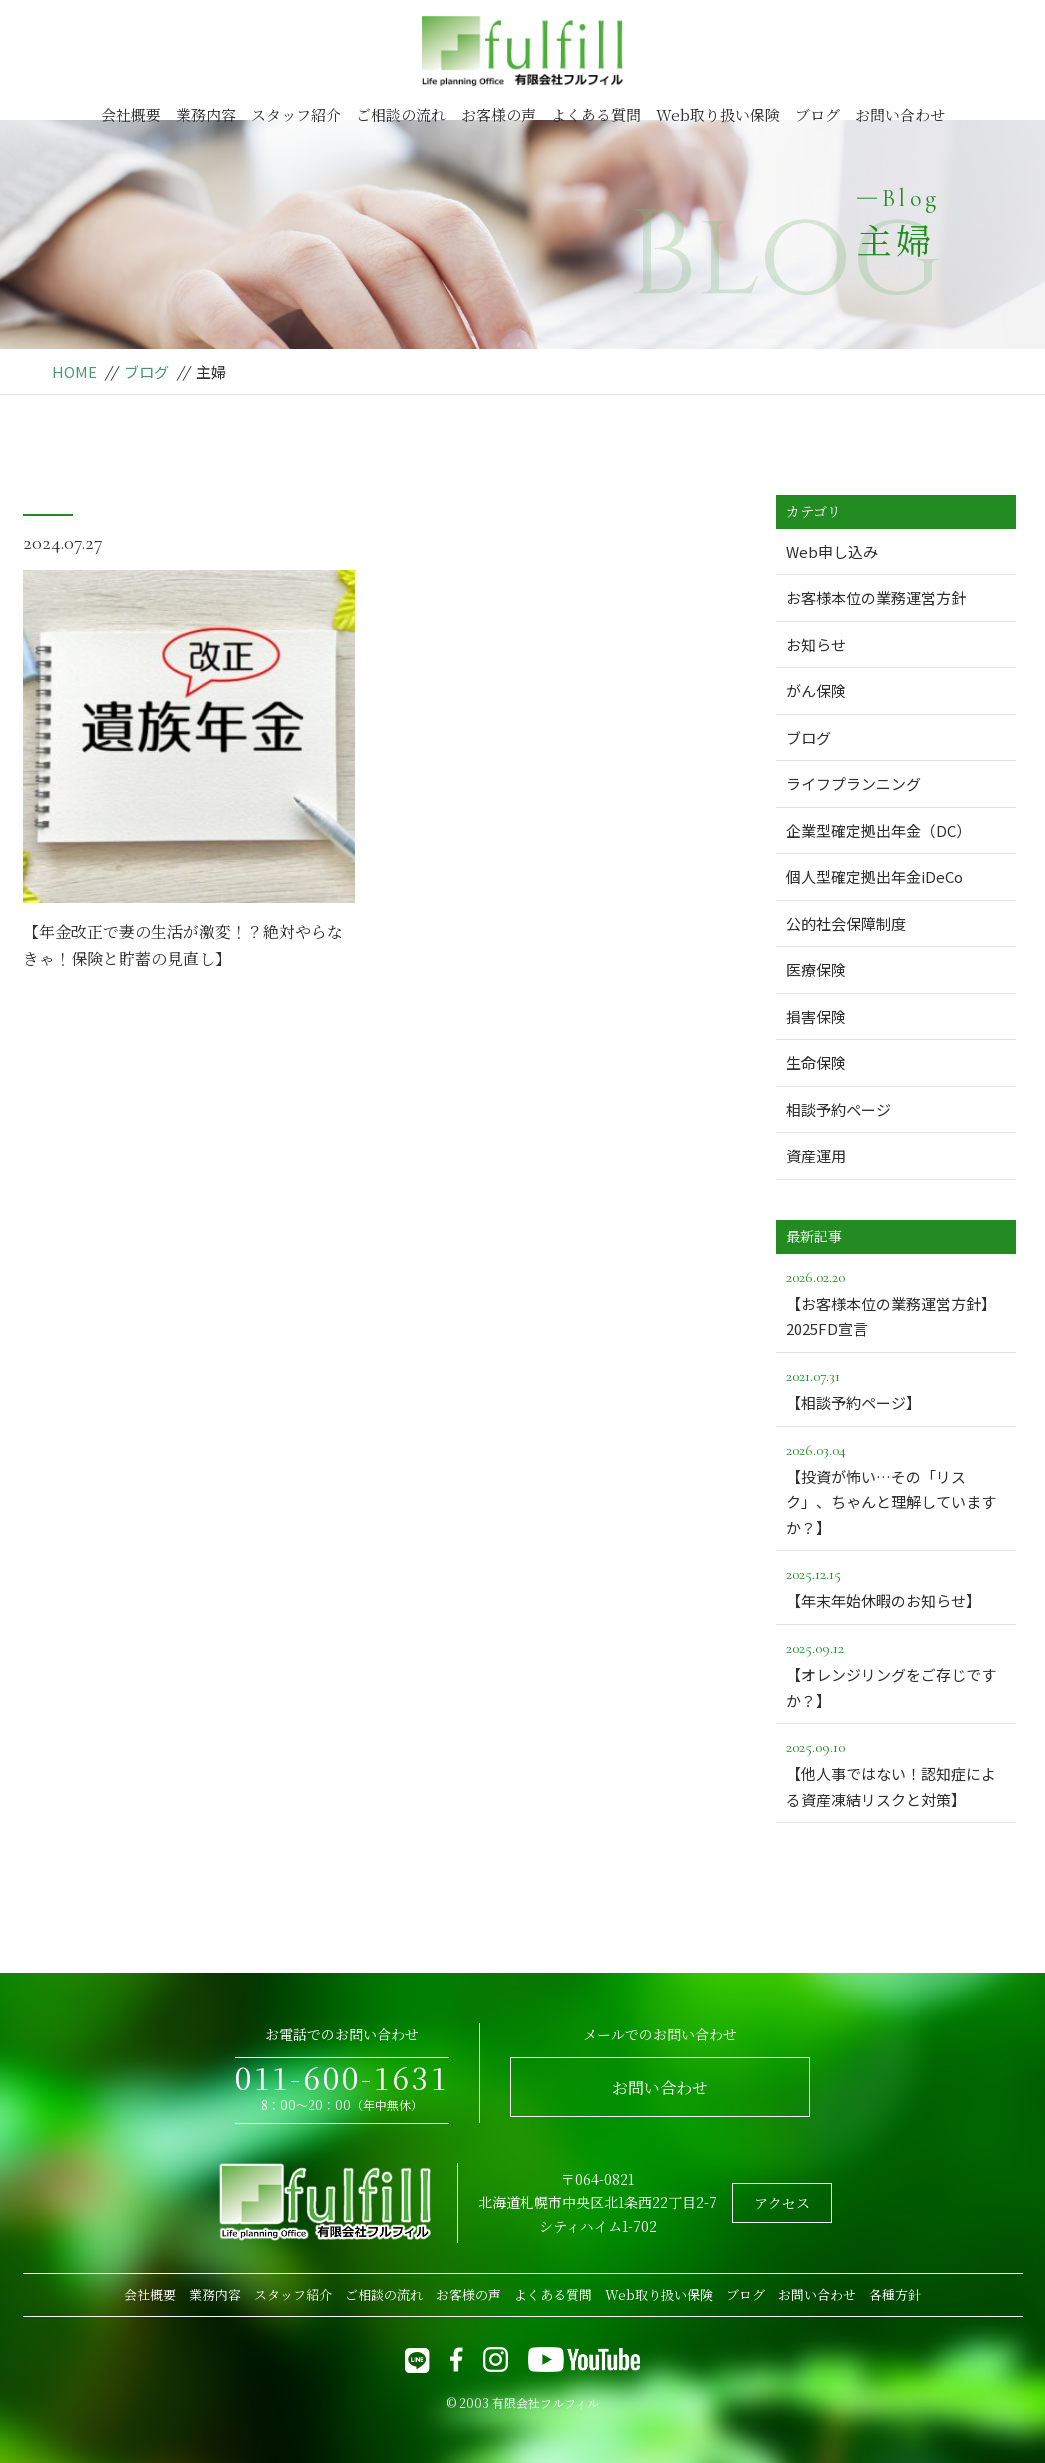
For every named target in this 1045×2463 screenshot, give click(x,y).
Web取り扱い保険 (718, 114)
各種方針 (895, 2294)
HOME (74, 371)
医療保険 (816, 969)
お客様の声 (498, 114)
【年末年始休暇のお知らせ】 (896, 1586)
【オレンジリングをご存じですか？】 (896, 1673)
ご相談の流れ (401, 114)
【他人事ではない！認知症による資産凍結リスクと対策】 (896, 1772)
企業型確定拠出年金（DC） (878, 830)
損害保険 (816, 1016)
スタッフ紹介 (296, 114)
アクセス (782, 2203)
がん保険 (816, 690)
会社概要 (131, 114)
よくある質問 (596, 114)
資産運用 (816, 1155)
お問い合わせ (900, 114)
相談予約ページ (838, 1109)
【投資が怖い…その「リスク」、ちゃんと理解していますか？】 (896, 1487)
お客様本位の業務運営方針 (876, 597)
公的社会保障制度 (846, 923)
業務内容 (206, 114)
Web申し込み (832, 551)
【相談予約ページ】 (896, 1388)
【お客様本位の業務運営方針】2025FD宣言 (896, 1302)
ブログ (817, 114)
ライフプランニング (853, 783)
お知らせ (816, 644)
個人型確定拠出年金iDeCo (874, 876)
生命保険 (816, 1062)
